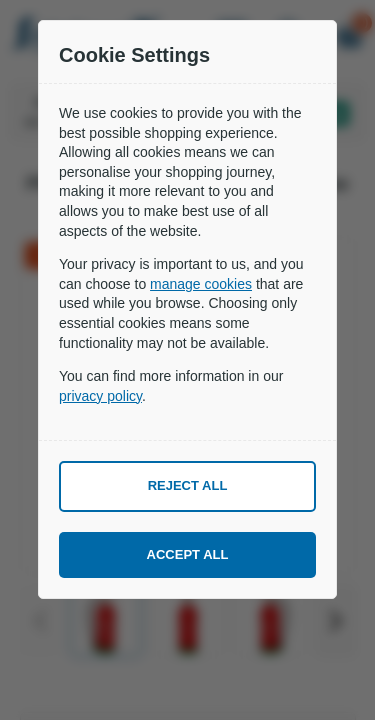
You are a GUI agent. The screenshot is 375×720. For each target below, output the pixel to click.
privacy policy (100, 396)
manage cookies (201, 284)
